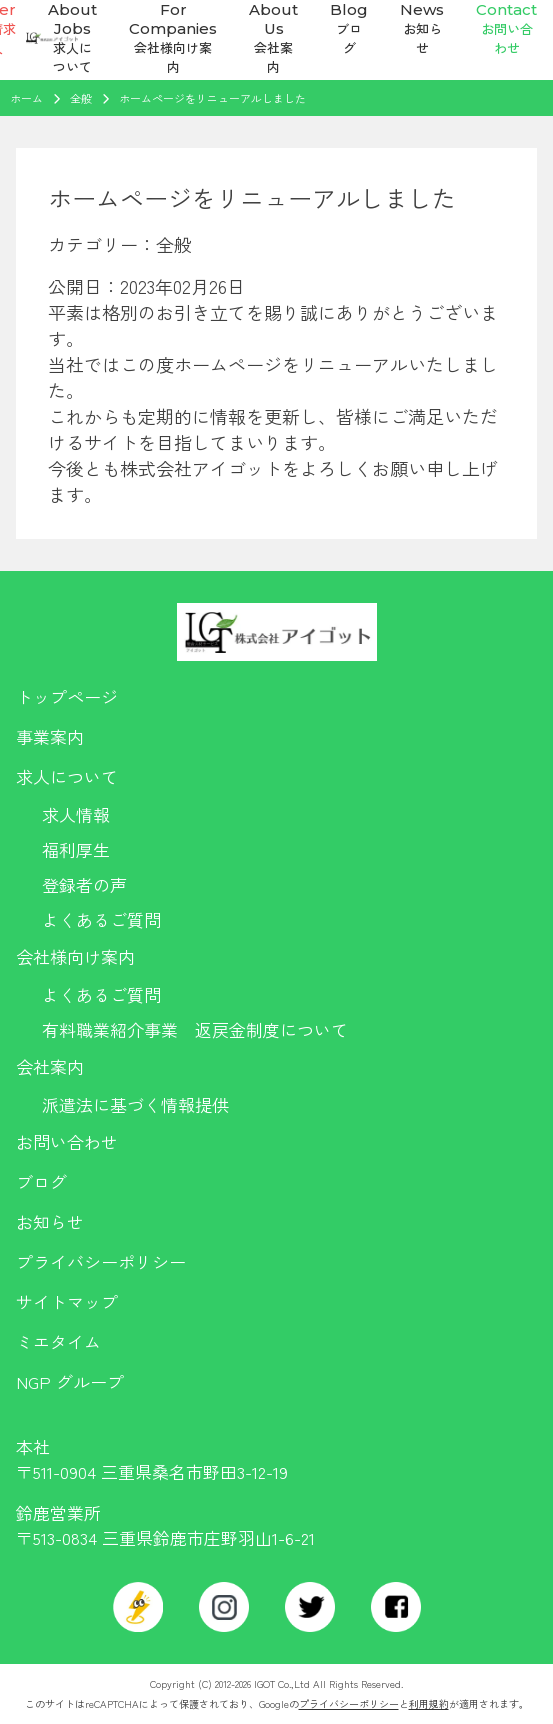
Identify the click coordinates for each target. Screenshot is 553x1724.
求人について (67, 776)
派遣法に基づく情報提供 (135, 1104)
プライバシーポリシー (101, 1261)
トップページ (67, 696)
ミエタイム (58, 1341)
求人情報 (76, 814)
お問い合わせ (67, 1141)
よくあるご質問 (101, 919)
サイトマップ (67, 1301)
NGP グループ (70, 1381)
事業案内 (50, 736)
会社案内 (50, 1066)
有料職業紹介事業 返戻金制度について (195, 1029)
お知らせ (50, 1221)
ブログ (41, 1181)
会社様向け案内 (75, 956)
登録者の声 (84, 884)
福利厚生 (76, 849)
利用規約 (429, 1703)
